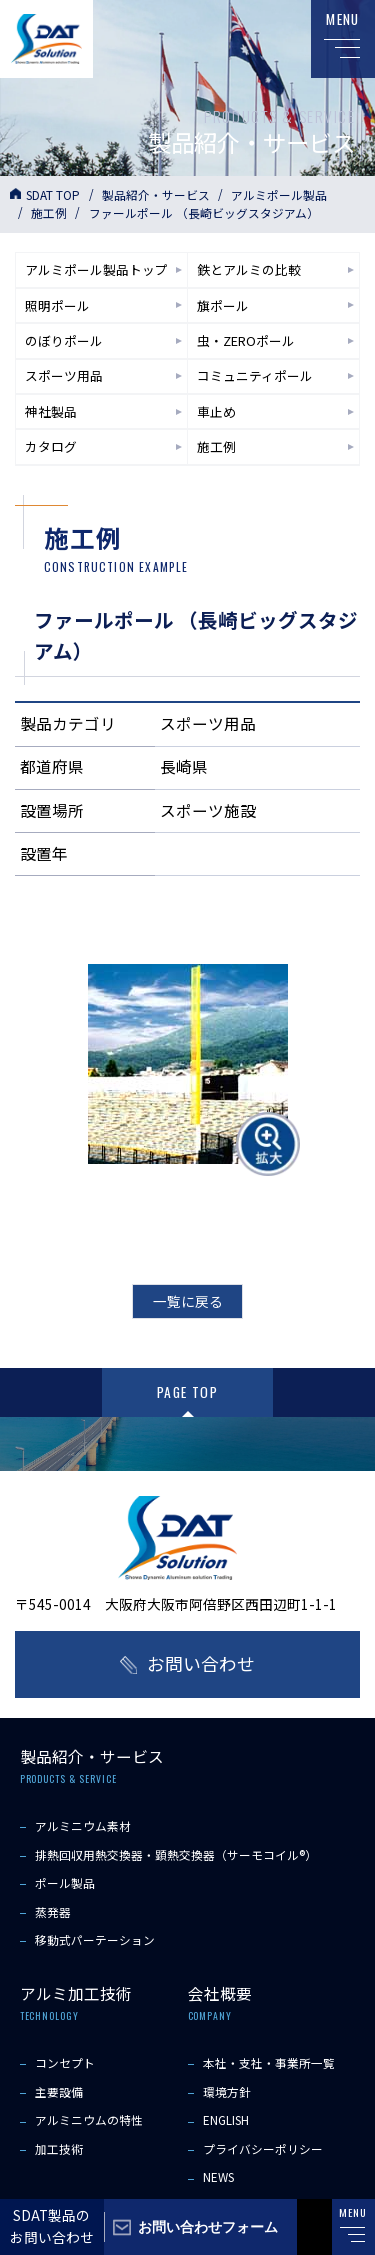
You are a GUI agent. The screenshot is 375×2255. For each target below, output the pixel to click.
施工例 (49, 212)
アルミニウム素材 (83, 1825)
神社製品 (51, 411)
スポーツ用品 (64, 375)
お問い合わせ (201, 1663)
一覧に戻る (188, 1301)
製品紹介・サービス (156, 194)
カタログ (51, 446)
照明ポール (57, 305)
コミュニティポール (255, 375)
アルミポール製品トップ (96, 269)
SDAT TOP (53, 194)
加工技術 (59, 2148)
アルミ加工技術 (76, 1993)
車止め (216, 411)
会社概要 (220, 1993)
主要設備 (59, 2091)
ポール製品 (65, 1882)
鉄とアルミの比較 (249, 269)
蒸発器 (53, 1911)
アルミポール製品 (279, 194)
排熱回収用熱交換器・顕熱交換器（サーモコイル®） (176, 1854)
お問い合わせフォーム (208, 2226)
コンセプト (65, 2062)
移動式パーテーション (95, 1939)
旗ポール (223, 305)
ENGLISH (226, 2119)
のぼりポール (64, 340)
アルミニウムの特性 (89, 2119)
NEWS (218, 2176)
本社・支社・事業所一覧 (269, 2062)
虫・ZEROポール (246, 340)
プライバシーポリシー (263, 2148)
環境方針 (227, 2091)
